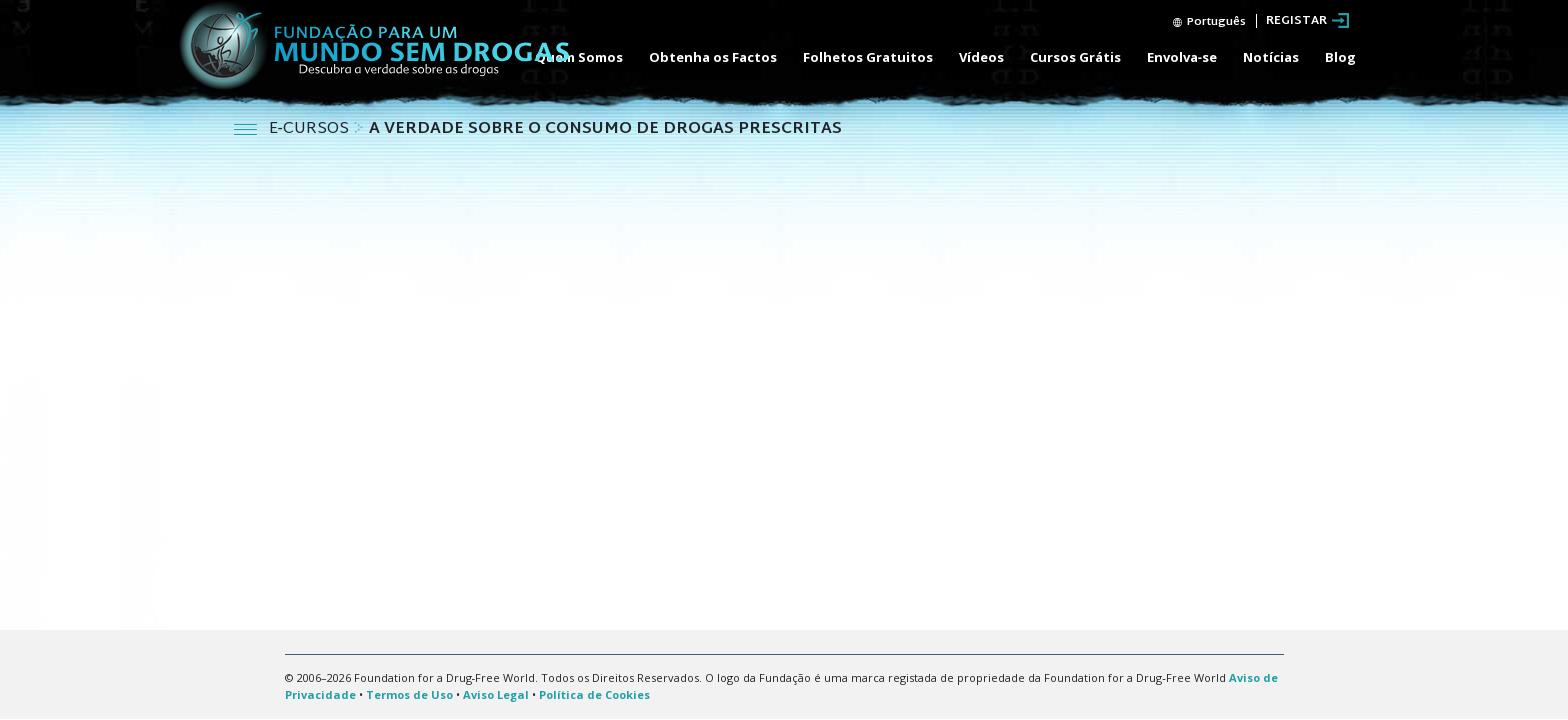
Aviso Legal (496, 694)
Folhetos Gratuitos (868, 57)
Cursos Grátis (1075, 57)
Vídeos (981, 57)
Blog (1340, 57)
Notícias (1271, 57)
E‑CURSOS (311, 129)
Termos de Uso (409, 694)
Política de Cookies (594, 694)
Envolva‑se (1182, 57)
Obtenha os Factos (713, 57)
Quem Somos (579, 57)
